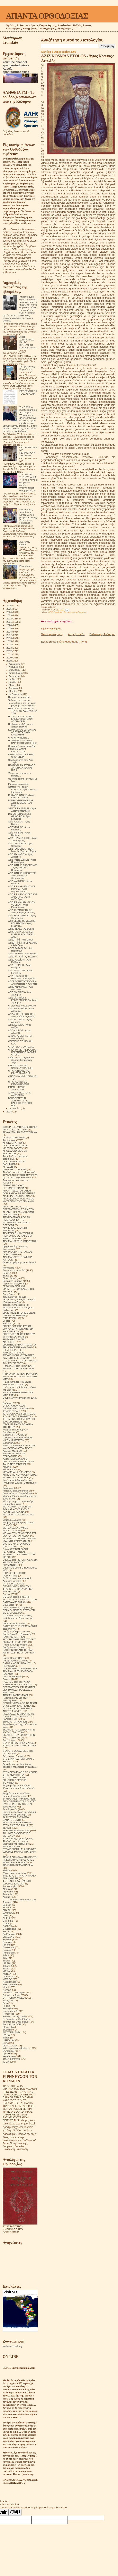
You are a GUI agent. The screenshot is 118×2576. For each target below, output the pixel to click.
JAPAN (6, 1968)
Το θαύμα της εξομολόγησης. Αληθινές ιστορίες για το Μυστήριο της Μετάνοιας (18, 1841)
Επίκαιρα (7, 1323)
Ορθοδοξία (8, 1604)
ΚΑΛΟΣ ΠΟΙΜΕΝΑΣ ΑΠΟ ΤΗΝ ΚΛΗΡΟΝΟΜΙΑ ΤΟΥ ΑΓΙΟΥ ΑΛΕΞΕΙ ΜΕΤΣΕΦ (19, 1448)
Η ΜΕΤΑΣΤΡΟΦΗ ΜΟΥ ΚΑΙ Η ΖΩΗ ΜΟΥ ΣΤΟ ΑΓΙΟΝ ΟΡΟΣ (19, 1367)
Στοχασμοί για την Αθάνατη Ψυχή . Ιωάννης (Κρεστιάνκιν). (19, 1786)
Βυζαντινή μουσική (12, 1281)
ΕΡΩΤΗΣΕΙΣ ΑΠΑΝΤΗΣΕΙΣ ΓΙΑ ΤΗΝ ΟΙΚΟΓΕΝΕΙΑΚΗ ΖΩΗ (19, 1346)
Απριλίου (13, 688)
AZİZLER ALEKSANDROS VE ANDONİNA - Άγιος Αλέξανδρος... (22, 896)
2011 (9, 654)
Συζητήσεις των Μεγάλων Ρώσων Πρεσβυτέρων (16, 1794)
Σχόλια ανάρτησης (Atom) (72, 641)
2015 (9, 641)
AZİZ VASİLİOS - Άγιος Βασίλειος (19, 828)
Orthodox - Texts (11, 1995)
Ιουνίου (13, 682)
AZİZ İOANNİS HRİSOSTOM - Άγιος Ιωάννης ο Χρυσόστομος (22, 875)
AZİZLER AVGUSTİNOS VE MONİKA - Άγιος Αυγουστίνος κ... (21, 889)
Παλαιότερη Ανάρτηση (102, 634)
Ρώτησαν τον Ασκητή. (18, 784)
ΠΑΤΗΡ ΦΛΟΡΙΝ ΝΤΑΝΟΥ (17, 1663)
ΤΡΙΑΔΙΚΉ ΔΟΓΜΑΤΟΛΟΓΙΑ (18, 1865)
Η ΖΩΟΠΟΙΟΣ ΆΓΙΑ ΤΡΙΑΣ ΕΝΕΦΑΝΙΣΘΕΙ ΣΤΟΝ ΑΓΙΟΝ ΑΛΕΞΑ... (21, 719)
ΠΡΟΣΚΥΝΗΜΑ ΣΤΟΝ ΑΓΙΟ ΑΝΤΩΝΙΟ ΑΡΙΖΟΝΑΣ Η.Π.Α (21, 767)
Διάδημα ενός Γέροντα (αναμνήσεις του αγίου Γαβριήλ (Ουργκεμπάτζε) (19, 1299)
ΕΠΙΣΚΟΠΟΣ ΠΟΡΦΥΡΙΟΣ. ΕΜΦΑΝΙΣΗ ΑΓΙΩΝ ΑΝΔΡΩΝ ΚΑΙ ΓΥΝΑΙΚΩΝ (18, 1329)
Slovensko (8, 2027)
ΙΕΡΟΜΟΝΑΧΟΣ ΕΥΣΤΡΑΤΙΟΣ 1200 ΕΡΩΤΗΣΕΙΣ (19, 1420)
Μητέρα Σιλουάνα (12, 1519)
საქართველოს (11, 2058)
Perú (5, 2003)
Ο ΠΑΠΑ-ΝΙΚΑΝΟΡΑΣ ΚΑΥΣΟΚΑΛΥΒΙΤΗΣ (19, 1072)
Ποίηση (6, 1679)
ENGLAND (8, 1936)
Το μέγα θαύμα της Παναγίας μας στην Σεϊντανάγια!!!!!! (22, 704)
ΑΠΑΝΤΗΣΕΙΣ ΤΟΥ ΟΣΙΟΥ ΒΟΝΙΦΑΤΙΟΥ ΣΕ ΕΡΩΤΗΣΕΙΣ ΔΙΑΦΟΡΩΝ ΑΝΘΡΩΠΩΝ (19, 1193)
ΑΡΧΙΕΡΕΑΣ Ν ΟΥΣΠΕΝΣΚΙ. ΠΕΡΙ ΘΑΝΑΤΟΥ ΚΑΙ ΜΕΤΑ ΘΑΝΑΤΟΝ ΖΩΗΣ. (18, 1236)
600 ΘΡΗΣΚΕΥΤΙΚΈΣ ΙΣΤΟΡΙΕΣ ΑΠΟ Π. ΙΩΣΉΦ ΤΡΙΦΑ (20, 1128)
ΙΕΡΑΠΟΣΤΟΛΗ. (11, 1411)
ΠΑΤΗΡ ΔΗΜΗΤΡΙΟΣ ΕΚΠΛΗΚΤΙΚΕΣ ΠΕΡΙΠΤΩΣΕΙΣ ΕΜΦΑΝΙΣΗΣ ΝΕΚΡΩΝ (19, 1639)
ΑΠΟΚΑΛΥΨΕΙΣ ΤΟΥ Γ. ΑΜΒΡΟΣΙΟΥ (19, 1093)
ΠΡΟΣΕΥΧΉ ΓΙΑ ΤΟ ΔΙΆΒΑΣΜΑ (28, 392)
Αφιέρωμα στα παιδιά (14, 1270)
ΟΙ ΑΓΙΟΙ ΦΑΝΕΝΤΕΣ (18, 737)
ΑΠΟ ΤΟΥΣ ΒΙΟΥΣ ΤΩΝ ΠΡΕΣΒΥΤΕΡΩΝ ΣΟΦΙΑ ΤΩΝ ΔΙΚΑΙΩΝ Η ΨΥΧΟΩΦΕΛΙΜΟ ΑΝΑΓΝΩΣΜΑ (18, 1210)
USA (5, 2043)
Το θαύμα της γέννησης (19, 700)
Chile (5, 1915)
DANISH (7, 1926)
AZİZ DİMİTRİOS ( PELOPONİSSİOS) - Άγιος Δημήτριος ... (22, 1000)
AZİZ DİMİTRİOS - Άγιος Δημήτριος (20, 993)
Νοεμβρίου (14, 667)
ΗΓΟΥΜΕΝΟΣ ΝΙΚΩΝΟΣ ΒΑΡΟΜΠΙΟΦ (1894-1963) (22, 741)
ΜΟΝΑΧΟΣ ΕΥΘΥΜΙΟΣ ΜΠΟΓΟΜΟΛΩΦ (15, 1529)
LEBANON (8, 1976)
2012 (9, 651)
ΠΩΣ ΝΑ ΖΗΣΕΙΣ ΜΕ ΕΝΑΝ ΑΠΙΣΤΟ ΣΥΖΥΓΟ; (17, 1709)
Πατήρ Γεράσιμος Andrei (16, 1631)
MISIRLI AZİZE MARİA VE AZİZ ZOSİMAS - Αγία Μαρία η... (20, 803)
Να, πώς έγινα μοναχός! (19, 697)
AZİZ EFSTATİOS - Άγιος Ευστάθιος (20, 971)
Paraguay (8, 2000)
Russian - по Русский (14, 2016)
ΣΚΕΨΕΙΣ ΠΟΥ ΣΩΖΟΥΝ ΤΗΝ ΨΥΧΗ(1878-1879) (19, 1731)
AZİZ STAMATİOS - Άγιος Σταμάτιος (20, 855)
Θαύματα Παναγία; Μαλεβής (21, 746)
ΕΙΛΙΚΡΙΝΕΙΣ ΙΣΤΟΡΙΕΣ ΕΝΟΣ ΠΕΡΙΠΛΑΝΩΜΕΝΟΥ (19, 1314)
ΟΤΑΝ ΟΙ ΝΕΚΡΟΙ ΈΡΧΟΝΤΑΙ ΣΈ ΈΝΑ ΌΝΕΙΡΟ (19, 1611)
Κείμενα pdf (9, 1469)
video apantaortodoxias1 (16, 2048)
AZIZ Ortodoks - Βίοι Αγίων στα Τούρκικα (67, 612)
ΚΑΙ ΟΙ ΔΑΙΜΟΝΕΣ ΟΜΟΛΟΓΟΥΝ (17, 750)
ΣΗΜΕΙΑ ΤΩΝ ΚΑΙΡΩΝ (15, 1721)
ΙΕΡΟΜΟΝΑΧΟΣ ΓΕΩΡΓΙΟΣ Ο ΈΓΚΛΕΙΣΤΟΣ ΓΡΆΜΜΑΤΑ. (19, 1415)
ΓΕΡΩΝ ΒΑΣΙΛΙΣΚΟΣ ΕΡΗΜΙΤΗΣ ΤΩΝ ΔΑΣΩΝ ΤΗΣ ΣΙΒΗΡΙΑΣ (19, 1289)
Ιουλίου (13, 679)
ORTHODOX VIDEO (14, 1997)
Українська (9, 2056)
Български (8, 2050)
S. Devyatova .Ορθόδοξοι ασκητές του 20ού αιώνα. (16, 2020)
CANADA (8, 1912)
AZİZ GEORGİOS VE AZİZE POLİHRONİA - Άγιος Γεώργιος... (21, 923)
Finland (6, 1944)
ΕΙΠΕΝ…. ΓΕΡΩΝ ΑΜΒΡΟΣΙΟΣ (16, 1088)
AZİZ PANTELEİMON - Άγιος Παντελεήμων (22, 861)
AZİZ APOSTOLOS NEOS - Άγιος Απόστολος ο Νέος (21, 1015)
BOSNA (7, 1907)
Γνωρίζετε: (8, 1294)
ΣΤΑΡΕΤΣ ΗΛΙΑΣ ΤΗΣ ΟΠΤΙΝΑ (19, 1745)
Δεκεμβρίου (15, 664)
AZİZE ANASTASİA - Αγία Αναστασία (20, 988)
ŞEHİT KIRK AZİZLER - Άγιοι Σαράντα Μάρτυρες (22, 809)
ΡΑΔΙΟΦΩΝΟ (10, 1719)
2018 (9, 631)
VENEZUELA (10, 2045)
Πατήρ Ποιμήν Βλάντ (14, 1658)
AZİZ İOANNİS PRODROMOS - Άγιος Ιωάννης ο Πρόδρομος (22, 867)
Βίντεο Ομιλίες (10, 1278)
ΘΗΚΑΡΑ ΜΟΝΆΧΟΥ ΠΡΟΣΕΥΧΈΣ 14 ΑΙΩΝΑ (16, 1407)
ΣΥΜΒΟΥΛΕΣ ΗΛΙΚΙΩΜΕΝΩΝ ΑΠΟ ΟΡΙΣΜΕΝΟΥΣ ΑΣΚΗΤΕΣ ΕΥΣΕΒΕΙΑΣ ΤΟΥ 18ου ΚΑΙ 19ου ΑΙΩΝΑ (19, 1802)
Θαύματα (7, 1403)
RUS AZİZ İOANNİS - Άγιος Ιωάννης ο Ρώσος (21, 796)
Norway (7, 1989)
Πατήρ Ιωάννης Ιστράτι (15, 1644)
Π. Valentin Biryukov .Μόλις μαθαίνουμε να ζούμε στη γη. (18, 1616)
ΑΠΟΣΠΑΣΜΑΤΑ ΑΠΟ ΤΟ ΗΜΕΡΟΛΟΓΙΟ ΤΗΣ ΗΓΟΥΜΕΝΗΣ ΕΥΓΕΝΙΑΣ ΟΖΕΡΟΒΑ (16, 1221)
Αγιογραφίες (9, 1140)
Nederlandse (9, 1981)
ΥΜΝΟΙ (6, 1870)
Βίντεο (6, 1275)
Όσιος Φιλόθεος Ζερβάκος (16, 1607)
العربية (6, 2061)
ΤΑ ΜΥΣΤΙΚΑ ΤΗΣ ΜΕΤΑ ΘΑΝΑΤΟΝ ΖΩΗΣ (16, 1818)
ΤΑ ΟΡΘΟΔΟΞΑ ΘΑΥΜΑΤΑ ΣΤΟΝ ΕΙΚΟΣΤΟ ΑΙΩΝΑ (17, 1823)
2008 (9, 1111)
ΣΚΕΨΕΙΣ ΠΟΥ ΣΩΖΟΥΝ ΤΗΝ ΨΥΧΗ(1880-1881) (19, 1736)
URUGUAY (9, 2040)
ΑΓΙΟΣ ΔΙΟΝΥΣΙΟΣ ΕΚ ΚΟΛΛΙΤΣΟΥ (15, 1152)
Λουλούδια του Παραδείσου (17, 1493)
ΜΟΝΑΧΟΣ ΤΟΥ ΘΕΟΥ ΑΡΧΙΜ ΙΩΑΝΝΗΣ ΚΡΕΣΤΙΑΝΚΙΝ (19, 1539)
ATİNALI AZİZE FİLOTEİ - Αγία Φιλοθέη (20, 1037)
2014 (9, 644)
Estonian (7, 1942)
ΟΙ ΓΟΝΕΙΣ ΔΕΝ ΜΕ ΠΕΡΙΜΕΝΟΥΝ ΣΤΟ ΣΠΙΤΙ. (28, 451)
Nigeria (6, 1987)
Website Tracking (12, 2346)
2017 (9, 635)
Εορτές (6, 1320)
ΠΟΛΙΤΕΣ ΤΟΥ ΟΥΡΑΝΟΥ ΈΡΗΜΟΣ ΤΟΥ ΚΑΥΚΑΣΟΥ (17, 1683)
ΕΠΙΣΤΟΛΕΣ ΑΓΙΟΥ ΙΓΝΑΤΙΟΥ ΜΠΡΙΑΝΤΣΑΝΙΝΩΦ (19, 1335)
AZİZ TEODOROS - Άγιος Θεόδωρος (20, 844)
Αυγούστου (15, 676)
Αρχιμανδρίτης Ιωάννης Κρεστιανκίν (15, 1247)
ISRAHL (7, 1963)
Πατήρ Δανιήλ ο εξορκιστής (17, 1634)
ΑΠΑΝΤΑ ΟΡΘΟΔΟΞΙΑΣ (47, 15)
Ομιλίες (6, 1594)
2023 (9, 615)
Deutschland (9, 1928)
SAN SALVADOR (12, 2024)
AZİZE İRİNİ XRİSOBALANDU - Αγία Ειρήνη (22, 944)
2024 (9, 612)
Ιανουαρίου (15, 1108)
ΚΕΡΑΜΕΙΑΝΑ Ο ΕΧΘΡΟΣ (17, 1472)
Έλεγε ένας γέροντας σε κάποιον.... (19, 774)
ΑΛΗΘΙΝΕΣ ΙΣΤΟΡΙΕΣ (14, 1169)
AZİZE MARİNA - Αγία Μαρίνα (22, 953)
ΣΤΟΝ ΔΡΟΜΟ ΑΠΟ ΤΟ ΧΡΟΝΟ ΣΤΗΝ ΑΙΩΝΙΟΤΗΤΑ (20, 1773)
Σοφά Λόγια (9, 1740)
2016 (9, 638)
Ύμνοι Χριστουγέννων (14, 1873)
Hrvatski (7, 1950)
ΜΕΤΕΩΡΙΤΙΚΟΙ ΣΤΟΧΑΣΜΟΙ (18, 1514)
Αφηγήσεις (8, 1267)
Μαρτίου (13, 691)
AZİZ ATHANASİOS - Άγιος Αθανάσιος (21, 1009)
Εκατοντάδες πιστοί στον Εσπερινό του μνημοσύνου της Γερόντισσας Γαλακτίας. (28, 516)
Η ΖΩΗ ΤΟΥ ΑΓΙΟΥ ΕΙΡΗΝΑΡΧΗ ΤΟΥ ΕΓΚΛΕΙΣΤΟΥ (20, 1361)
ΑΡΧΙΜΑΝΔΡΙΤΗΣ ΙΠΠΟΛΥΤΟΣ (19, 1241)
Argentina (8, 1891)
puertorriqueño (10, 2011)
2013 (9, 647)
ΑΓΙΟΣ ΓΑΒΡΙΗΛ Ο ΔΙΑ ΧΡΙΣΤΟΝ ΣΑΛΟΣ (15, 1146)
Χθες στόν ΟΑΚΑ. (24, 543)
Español (7, 1939)
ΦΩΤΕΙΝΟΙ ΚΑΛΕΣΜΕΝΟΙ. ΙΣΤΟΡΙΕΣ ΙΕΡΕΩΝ (17, 1882)
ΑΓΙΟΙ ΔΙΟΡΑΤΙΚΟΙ (12, 1142)
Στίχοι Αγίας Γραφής (13, 1756)
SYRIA (6, 2035)
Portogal (7, 2008)
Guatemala (8, 1947)
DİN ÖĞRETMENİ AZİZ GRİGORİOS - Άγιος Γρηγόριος (19, 816)
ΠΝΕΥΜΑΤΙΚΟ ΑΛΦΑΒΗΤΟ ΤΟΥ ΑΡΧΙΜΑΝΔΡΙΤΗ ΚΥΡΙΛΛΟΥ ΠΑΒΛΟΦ (20, 1671)
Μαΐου (12, 685)
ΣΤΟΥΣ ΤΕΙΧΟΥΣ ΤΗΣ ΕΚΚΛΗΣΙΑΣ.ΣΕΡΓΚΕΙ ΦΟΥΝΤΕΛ (15, 1780)
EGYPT (7, 1931)
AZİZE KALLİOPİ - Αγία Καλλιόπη (19, 960)
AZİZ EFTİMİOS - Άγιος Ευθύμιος (19, 966)
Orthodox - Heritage (13, 1992)
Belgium (7, 1904)
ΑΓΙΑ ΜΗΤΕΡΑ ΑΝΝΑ (14, 1137)
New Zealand (10, 1984)
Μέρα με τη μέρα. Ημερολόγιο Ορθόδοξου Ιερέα (18, 1502)
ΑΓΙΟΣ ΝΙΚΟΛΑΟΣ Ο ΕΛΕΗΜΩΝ (14, 1162)
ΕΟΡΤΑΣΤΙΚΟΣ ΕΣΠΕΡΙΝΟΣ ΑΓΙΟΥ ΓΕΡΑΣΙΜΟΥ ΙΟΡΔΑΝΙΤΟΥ (22, 732)
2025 (9, 608)
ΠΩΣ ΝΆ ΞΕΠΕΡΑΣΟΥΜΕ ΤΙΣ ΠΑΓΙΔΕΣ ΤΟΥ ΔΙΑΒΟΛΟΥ (19, 1715)
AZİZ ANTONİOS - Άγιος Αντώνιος (20, 1020)
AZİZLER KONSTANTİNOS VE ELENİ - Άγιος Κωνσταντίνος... (21, 904)
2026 (9, 605)
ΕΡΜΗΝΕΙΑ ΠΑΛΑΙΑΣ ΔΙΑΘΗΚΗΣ (14, 1340)
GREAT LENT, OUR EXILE (21, 1046)
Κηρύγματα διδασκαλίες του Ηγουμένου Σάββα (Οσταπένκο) (20, 1481)
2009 (9, 660)
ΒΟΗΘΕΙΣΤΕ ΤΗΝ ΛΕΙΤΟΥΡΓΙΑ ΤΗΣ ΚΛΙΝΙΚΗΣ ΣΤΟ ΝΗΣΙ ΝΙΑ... (20, 1102)
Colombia (8, 1920)
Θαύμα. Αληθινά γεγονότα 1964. (20, 1397)
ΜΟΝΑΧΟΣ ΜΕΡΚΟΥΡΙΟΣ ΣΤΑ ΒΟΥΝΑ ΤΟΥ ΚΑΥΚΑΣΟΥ (19, 1534)
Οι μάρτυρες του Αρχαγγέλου (22, 1005)
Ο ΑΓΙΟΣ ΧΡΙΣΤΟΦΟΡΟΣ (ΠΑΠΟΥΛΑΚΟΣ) (16, 1545)
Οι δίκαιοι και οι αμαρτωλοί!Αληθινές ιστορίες (17, 1579)
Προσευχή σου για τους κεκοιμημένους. (15, 1699)
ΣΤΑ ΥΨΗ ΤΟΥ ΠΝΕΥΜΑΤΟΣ (18, 1743)
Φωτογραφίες (10, 1886)
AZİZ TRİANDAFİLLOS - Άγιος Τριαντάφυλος (22, 839)
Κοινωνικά (8, 1488)
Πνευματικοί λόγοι (12, 1676)
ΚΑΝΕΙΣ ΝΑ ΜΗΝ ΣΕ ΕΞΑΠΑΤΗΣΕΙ (14, 1454)
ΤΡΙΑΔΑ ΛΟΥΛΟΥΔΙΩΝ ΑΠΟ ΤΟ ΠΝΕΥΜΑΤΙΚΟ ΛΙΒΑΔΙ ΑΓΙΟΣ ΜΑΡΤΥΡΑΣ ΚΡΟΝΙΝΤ (20, 1860)
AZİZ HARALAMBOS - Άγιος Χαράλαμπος (22, 916)
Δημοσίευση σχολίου (51, 628)
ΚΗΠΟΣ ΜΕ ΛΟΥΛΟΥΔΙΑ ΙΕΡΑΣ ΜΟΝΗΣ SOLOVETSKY (20, 1476)
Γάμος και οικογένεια (14, 1283)
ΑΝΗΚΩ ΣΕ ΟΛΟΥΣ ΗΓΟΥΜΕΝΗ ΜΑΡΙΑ (13, 1186)
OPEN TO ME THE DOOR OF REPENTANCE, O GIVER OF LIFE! (22, 1052)
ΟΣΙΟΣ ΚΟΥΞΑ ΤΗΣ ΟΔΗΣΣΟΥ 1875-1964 (20, 1066)
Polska (6, 2005)
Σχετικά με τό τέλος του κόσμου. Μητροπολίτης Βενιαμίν (19, 1813)
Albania (7, 1889)
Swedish (7, 2029)
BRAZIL (7, 1910)
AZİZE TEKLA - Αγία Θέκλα (21, 929)
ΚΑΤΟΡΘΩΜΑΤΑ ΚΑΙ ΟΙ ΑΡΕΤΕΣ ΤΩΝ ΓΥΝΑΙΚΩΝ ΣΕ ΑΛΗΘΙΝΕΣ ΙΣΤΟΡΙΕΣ (18, 1461)
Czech (6, 1923)
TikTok (6, 2037)
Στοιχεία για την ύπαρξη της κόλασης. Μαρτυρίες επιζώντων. (20, 1765)
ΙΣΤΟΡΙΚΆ (8, 1442)
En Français (9, 1934)
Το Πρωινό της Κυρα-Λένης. (27, 367)
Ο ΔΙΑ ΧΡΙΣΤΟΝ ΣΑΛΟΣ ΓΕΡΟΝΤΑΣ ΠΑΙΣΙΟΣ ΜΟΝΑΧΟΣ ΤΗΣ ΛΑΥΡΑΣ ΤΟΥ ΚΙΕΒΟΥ (19, 1553)
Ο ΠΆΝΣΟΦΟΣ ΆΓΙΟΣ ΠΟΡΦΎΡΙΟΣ (14, 1574)
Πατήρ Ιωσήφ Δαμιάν (14, 1647)
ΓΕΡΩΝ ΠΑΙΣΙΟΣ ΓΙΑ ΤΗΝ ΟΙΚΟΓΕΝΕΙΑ (20, 755)
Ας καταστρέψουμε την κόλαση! (19, 1262)
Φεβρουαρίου (16, 694)
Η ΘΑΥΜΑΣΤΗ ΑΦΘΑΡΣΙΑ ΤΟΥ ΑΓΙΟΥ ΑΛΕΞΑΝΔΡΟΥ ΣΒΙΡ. (22, 711)
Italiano (6, 1966)
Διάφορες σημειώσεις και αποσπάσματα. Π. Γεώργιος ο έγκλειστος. (18, 1307)
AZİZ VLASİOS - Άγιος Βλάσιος (19, 822)
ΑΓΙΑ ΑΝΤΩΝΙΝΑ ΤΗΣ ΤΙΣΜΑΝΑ (20, 1132)
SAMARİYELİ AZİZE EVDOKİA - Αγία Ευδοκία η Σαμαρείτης (22, 789)
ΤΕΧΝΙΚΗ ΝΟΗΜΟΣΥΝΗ (16, 1830)
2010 (9, 657)
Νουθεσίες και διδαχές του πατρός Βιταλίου (20, 725)
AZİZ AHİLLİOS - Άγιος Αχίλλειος (19, 1031)
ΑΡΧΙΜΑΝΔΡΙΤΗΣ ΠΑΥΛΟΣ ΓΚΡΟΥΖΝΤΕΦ (17, 1253)
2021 (9, 621)
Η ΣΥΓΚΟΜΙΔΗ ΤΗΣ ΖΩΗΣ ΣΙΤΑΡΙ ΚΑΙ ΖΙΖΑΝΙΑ (17, 1383)
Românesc (8, 2013)
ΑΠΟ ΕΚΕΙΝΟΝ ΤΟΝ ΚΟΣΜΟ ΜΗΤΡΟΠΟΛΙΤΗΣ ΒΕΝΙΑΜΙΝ (18, 1200)
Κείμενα (7, 1466)
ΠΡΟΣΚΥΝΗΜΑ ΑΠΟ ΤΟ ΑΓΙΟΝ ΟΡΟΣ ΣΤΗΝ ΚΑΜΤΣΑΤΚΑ (20, 1704)
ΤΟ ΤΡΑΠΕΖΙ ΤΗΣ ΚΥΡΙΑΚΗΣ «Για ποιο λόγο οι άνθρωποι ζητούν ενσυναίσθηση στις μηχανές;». (28, 482)
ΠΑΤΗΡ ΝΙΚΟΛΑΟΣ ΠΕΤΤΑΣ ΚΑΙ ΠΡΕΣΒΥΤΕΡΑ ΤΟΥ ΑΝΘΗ (19, 1651)
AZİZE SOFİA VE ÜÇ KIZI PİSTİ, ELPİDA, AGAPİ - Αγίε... (21, 934)
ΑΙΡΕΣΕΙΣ (8, 1166)
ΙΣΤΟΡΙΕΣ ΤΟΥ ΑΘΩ (14, 1435)
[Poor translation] (14, 2512)
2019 (9, 628)
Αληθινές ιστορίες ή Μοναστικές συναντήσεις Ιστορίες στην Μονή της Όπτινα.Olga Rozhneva (20, 1175)
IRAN (5, 1958)
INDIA (6, 1955)
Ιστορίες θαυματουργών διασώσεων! (15, 1431)
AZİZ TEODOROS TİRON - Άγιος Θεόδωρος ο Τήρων (22, 850)
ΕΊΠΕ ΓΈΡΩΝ (10, 1318)
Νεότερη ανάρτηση (52, 634)
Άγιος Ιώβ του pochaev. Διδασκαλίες (15, 1157)
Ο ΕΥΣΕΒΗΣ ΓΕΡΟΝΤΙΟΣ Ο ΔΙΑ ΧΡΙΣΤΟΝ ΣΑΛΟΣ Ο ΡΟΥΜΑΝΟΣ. (20, 1562)
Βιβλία (6, 1273)
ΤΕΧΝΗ (7, 1827)
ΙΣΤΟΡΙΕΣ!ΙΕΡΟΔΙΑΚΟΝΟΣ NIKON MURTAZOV (17, 1438)
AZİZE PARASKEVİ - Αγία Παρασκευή (20, 949)
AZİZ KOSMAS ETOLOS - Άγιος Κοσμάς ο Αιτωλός (21, 911)
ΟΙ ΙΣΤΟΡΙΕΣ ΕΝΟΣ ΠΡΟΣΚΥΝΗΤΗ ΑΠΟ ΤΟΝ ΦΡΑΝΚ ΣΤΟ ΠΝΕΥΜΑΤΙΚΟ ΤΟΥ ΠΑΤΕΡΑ (18, 1587)
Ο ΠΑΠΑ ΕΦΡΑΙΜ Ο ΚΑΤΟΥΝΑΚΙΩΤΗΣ (18, 1083)
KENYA (7, 1971)
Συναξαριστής (10, 1809)
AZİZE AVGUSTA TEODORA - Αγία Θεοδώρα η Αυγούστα (22, 982)
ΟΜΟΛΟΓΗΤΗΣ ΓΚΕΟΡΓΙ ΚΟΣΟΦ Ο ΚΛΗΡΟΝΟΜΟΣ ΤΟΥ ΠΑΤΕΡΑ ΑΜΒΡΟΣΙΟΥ (20, 1599)
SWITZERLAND (11, 2032)
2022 (9, 618)
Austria (6, 1896)
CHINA (6, 1918)
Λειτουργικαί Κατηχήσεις (15, 1490)
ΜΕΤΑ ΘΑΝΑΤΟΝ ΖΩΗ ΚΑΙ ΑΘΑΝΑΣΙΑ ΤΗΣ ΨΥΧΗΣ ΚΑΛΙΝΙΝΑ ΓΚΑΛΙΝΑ (17, 1509)
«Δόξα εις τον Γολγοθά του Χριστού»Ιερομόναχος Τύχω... (21, 1060)
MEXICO (7, 1979)
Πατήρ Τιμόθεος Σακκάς (15, 1660)
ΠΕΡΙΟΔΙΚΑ (9, 1666)
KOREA (7, 1973)
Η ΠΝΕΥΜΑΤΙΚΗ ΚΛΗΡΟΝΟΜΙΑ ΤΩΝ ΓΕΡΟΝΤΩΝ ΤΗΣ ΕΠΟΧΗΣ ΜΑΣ (20, 1376)
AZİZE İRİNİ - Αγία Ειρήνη (20, 939)
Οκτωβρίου (15, 670)
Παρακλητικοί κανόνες (14, 1623)
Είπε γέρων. (25, 566)
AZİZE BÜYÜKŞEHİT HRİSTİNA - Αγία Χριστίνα (22, 977)
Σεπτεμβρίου (15, 673)
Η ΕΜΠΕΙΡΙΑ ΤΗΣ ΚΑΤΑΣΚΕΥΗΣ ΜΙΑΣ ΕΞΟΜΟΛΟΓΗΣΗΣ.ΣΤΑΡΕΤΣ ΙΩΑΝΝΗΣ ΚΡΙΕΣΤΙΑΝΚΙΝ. (18, 1354)
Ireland (6, 1960)
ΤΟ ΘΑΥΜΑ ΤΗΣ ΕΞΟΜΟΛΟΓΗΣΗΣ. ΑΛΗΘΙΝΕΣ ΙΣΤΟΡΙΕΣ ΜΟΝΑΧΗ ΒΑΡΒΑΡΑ (19, 1849)
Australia (7, 1894)
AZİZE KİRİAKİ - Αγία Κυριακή (22, 956)
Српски (7, 2053)
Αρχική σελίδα (76, 634)
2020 (9, 625)
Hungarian (8, 1952)
